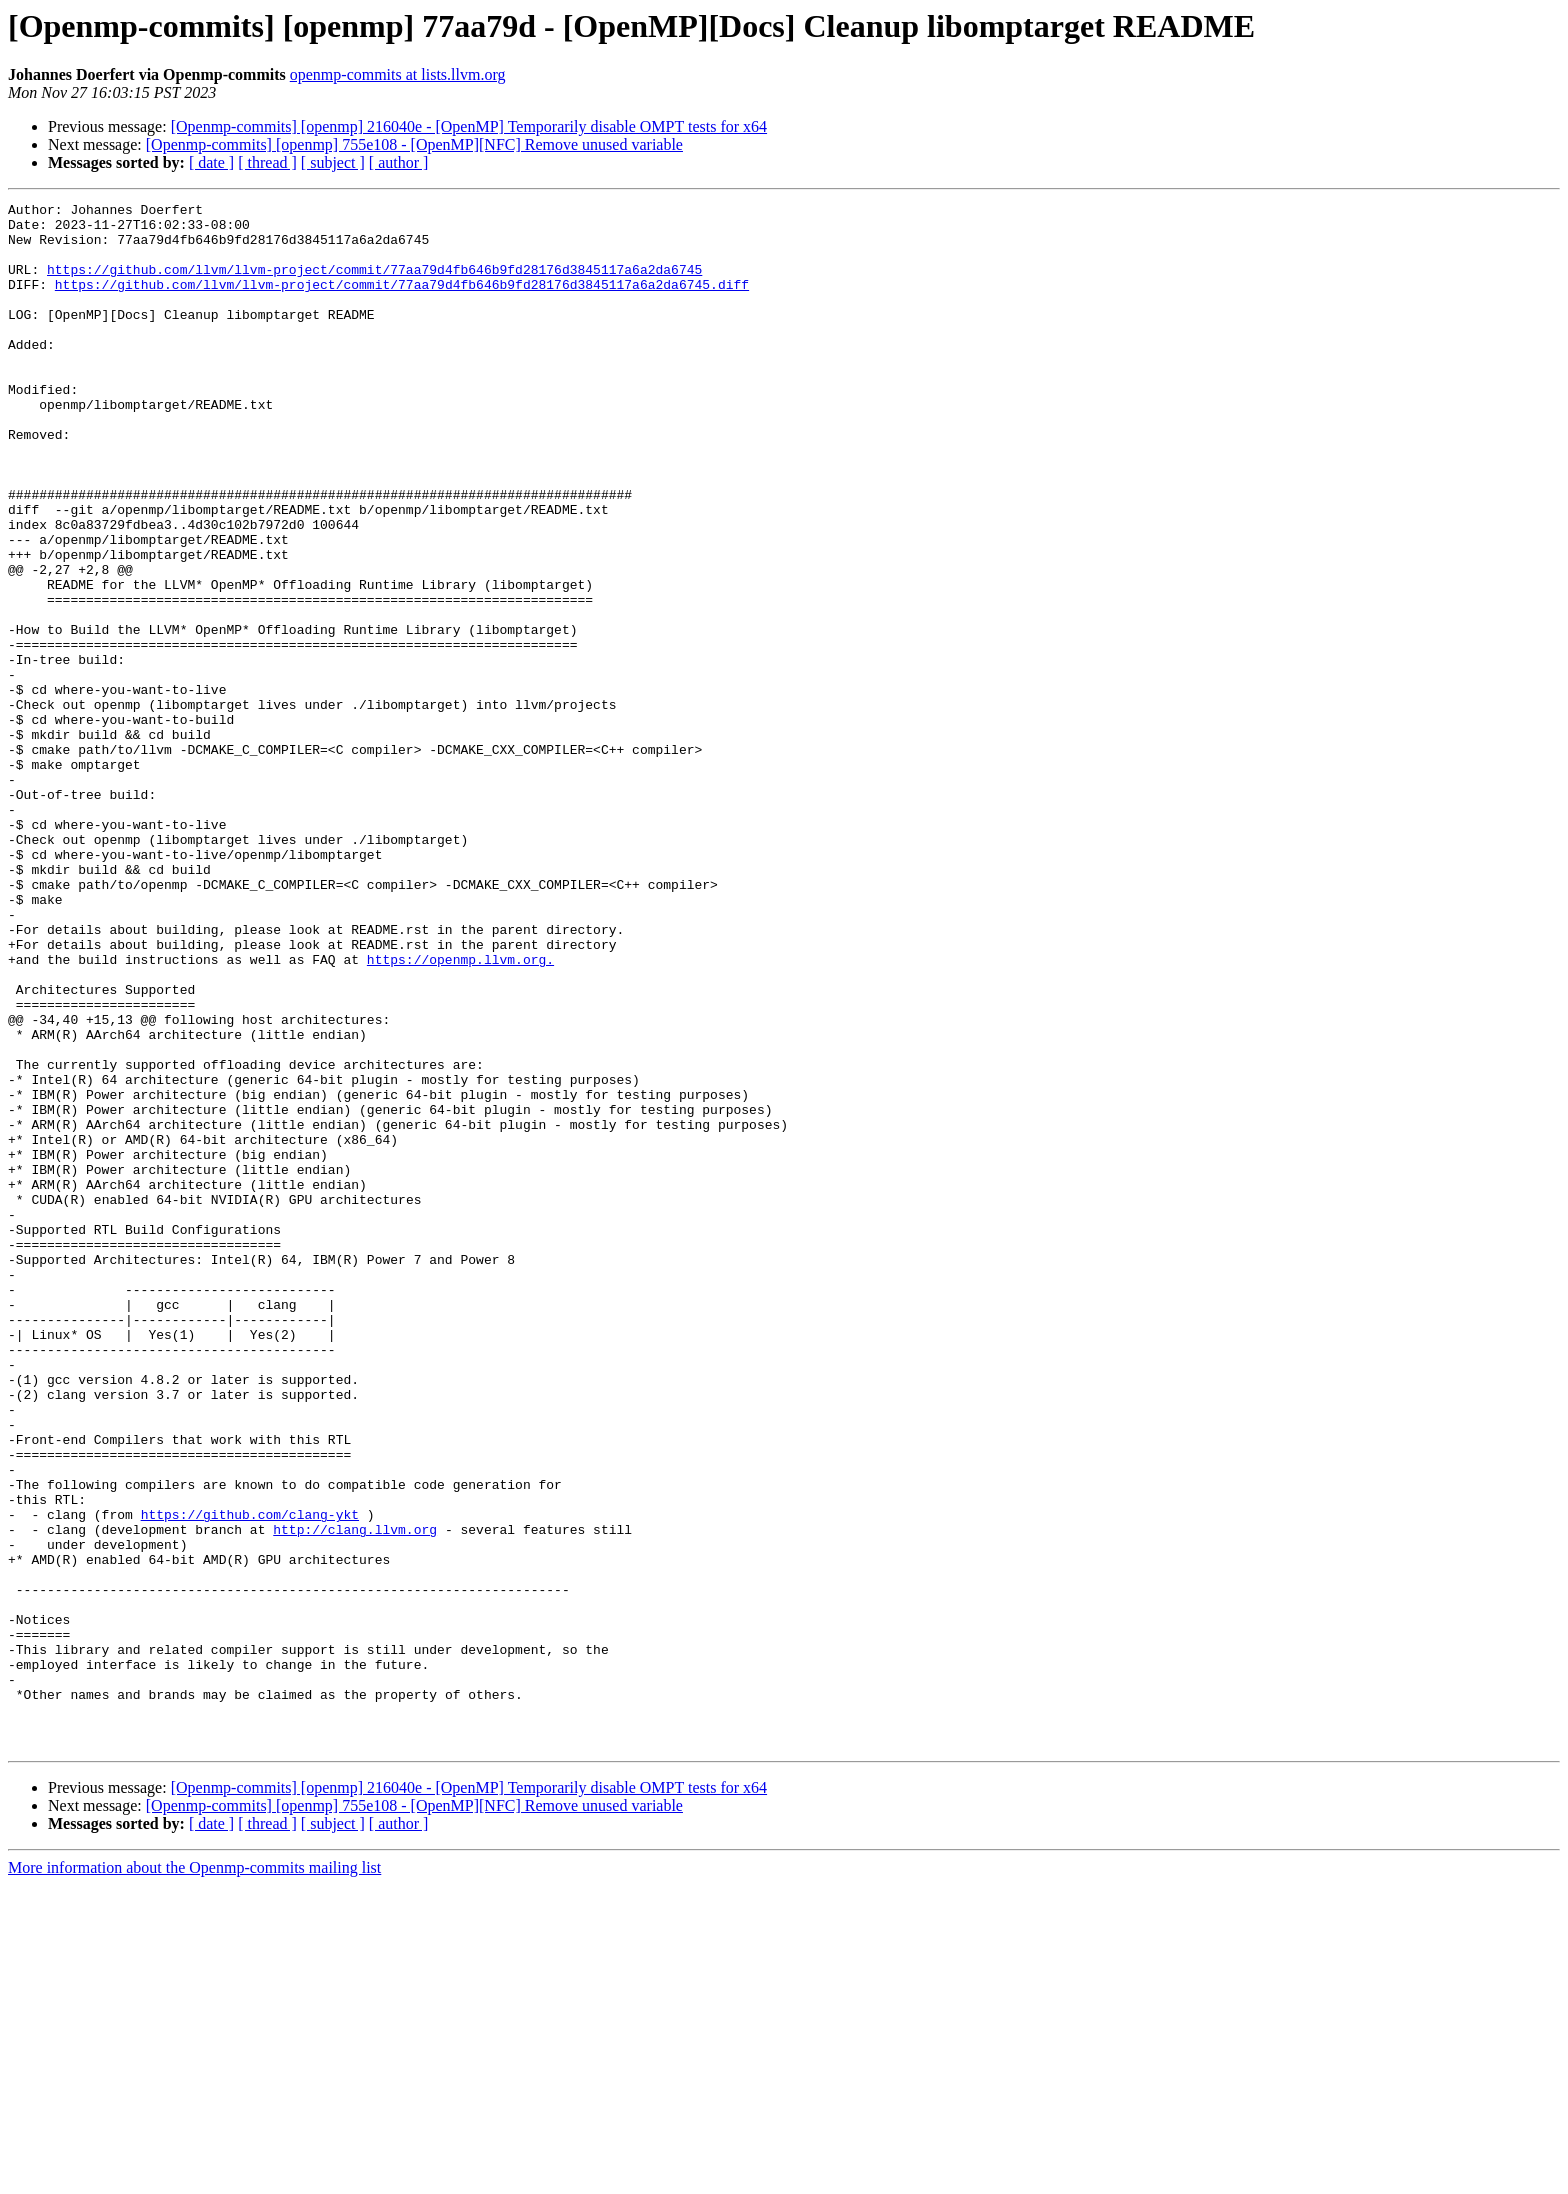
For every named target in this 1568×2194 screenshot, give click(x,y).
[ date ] (211, 162)
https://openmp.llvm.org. (460, 1112)
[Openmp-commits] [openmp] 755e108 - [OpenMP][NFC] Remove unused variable (414, 144)
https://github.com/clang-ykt (250, 1778)
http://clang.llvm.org (355, 1796)
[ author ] (399, 162)
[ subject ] (333, 162)
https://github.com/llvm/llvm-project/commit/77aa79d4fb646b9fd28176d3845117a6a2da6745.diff (402, 302)
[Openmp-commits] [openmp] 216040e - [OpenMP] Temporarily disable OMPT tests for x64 (469, 126)
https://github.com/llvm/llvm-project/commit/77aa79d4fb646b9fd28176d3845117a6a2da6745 (374, 284)
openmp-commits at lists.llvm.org (398, 74)
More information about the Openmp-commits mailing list (194, 2176)
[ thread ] (267, 162)
